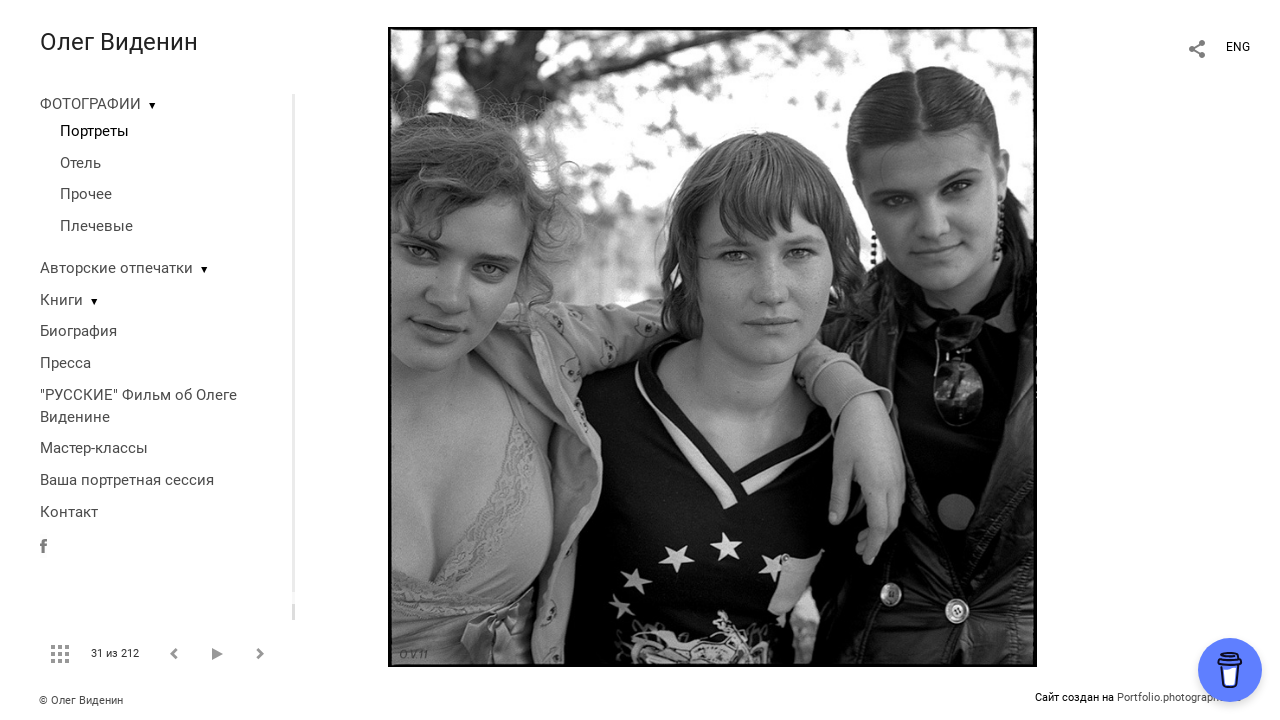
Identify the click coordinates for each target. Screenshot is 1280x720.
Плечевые (96, 226)
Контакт (69, 512)
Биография (78, 331)
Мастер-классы (94, 448)
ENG (1238, 47)
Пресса (65, 363)
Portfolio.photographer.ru (1179, 697)
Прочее (86, 194)
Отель (80, 163)
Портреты (94, 131)
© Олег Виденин (81, 700)
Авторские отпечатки (116, 268)
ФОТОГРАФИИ (90, 104)
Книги (61, 300)
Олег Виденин (119, 42)
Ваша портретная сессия (127, 480)
